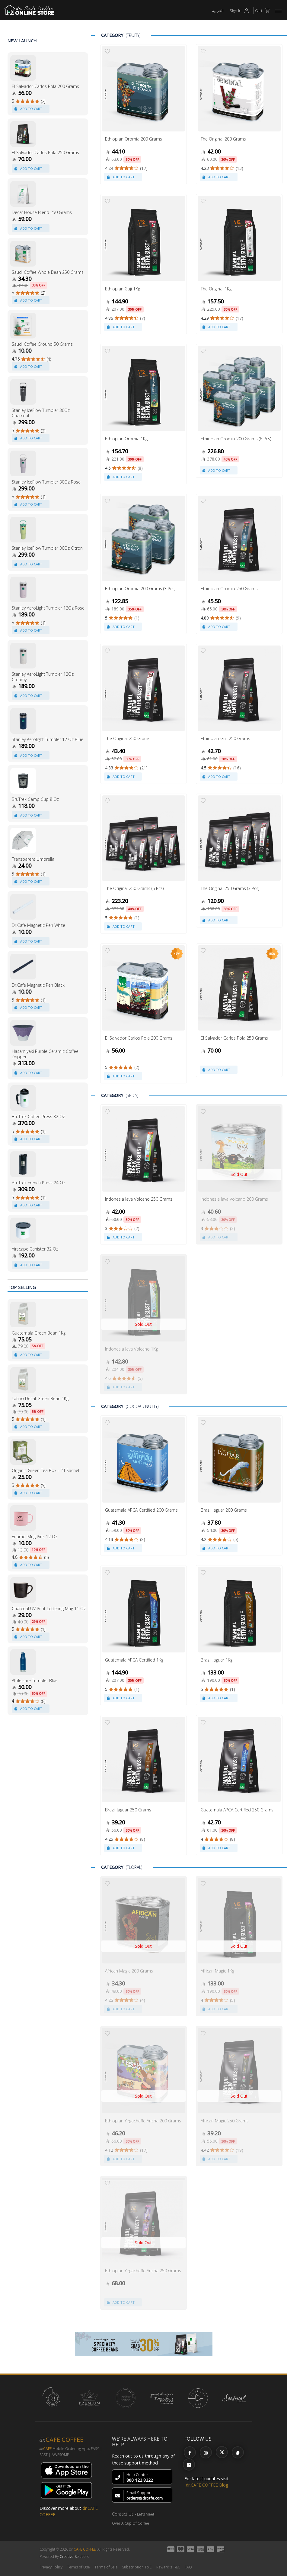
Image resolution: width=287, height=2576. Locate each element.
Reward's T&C (168, 2567)
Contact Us (123, 2514)
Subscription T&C (137, 2567)
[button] (279, 11)
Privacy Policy (51, 2567)
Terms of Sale (106, 2567)
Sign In (241, 10)
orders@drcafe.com (144, 2498)
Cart (264, 10)
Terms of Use (78, 2567)
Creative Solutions (74, 2556)
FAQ (188, 2567)
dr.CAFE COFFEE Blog (207, 2485)
